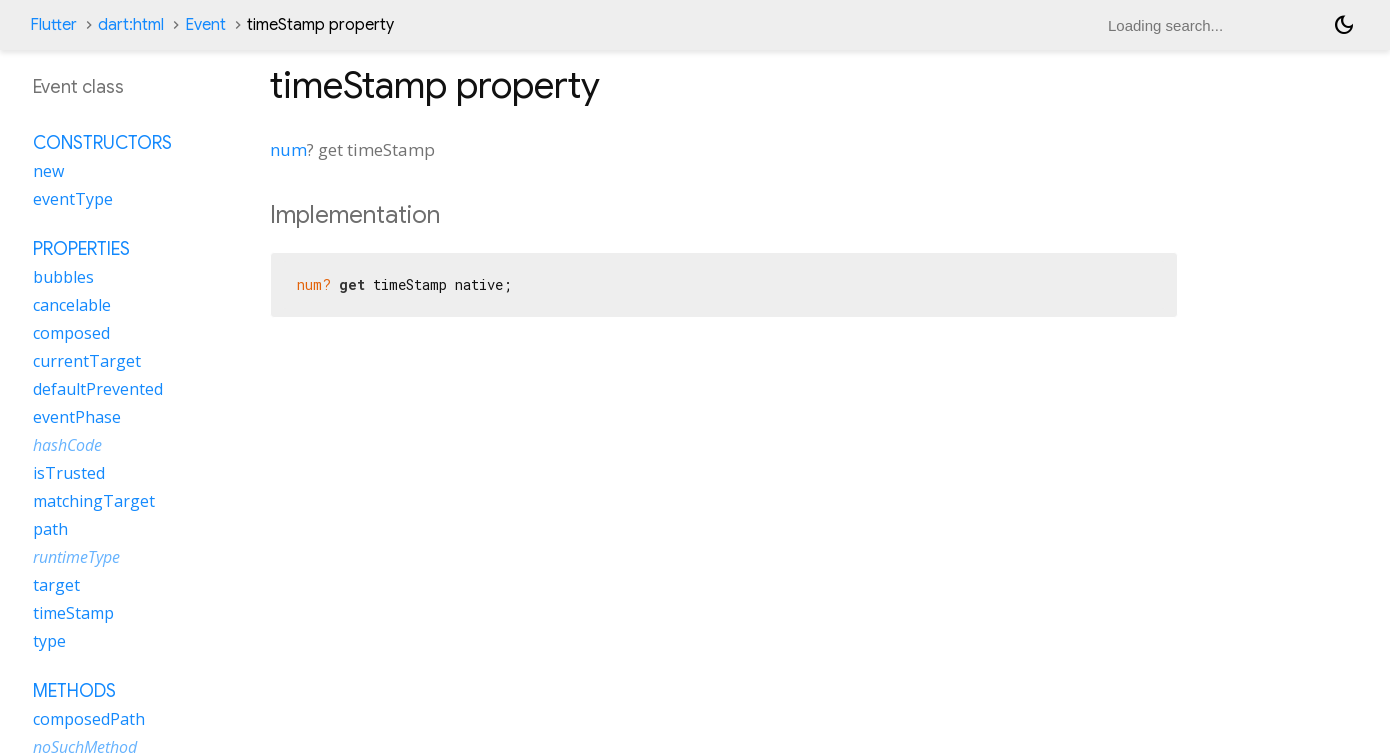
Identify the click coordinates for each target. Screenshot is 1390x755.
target (56, 585)
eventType (73, 199)
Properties (81, 249)
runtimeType (76, 557)
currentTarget (87, 361)
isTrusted (69, 473)
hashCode (67, 445)
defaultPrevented (98, 389)
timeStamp (73, 613)
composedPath (89, 719)
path (50, 529)
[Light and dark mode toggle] (1344, 25)
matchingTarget (94, 501)
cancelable (72, 305)
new (48, 171)
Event (205, 25)
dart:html (131, 25)
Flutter (53, 25)
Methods (74, 691)
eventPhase (77, 417)
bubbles (63, 277)
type (49, 641)
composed (71, 333)
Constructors (102, 143)
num (288, 149)
